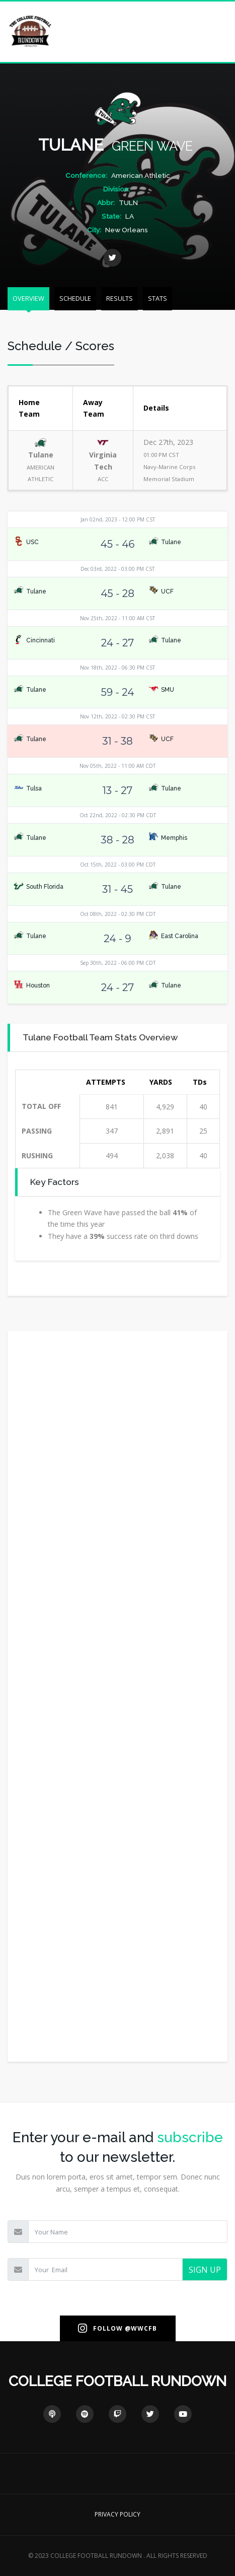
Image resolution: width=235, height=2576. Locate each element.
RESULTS (119, 298)
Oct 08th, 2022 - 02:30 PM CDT (117, 913)
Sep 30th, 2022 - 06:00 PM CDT (117, 962)
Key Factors (54, 1181)
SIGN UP (205, 2269)
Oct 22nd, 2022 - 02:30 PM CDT (118, 815)
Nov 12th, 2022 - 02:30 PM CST (117, 716)
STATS (157, 298)
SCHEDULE (75, 298)
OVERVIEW (28, 298)
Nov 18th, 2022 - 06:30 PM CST (117, 667)
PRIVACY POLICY (117, 2514)
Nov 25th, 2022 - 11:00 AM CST (117, 618)
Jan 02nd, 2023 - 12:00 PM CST (118, 519)
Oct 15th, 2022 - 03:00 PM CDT (117, 864)
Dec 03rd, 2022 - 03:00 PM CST (117, 568)
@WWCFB (141, 2328)
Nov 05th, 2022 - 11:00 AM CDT (117, 765)
